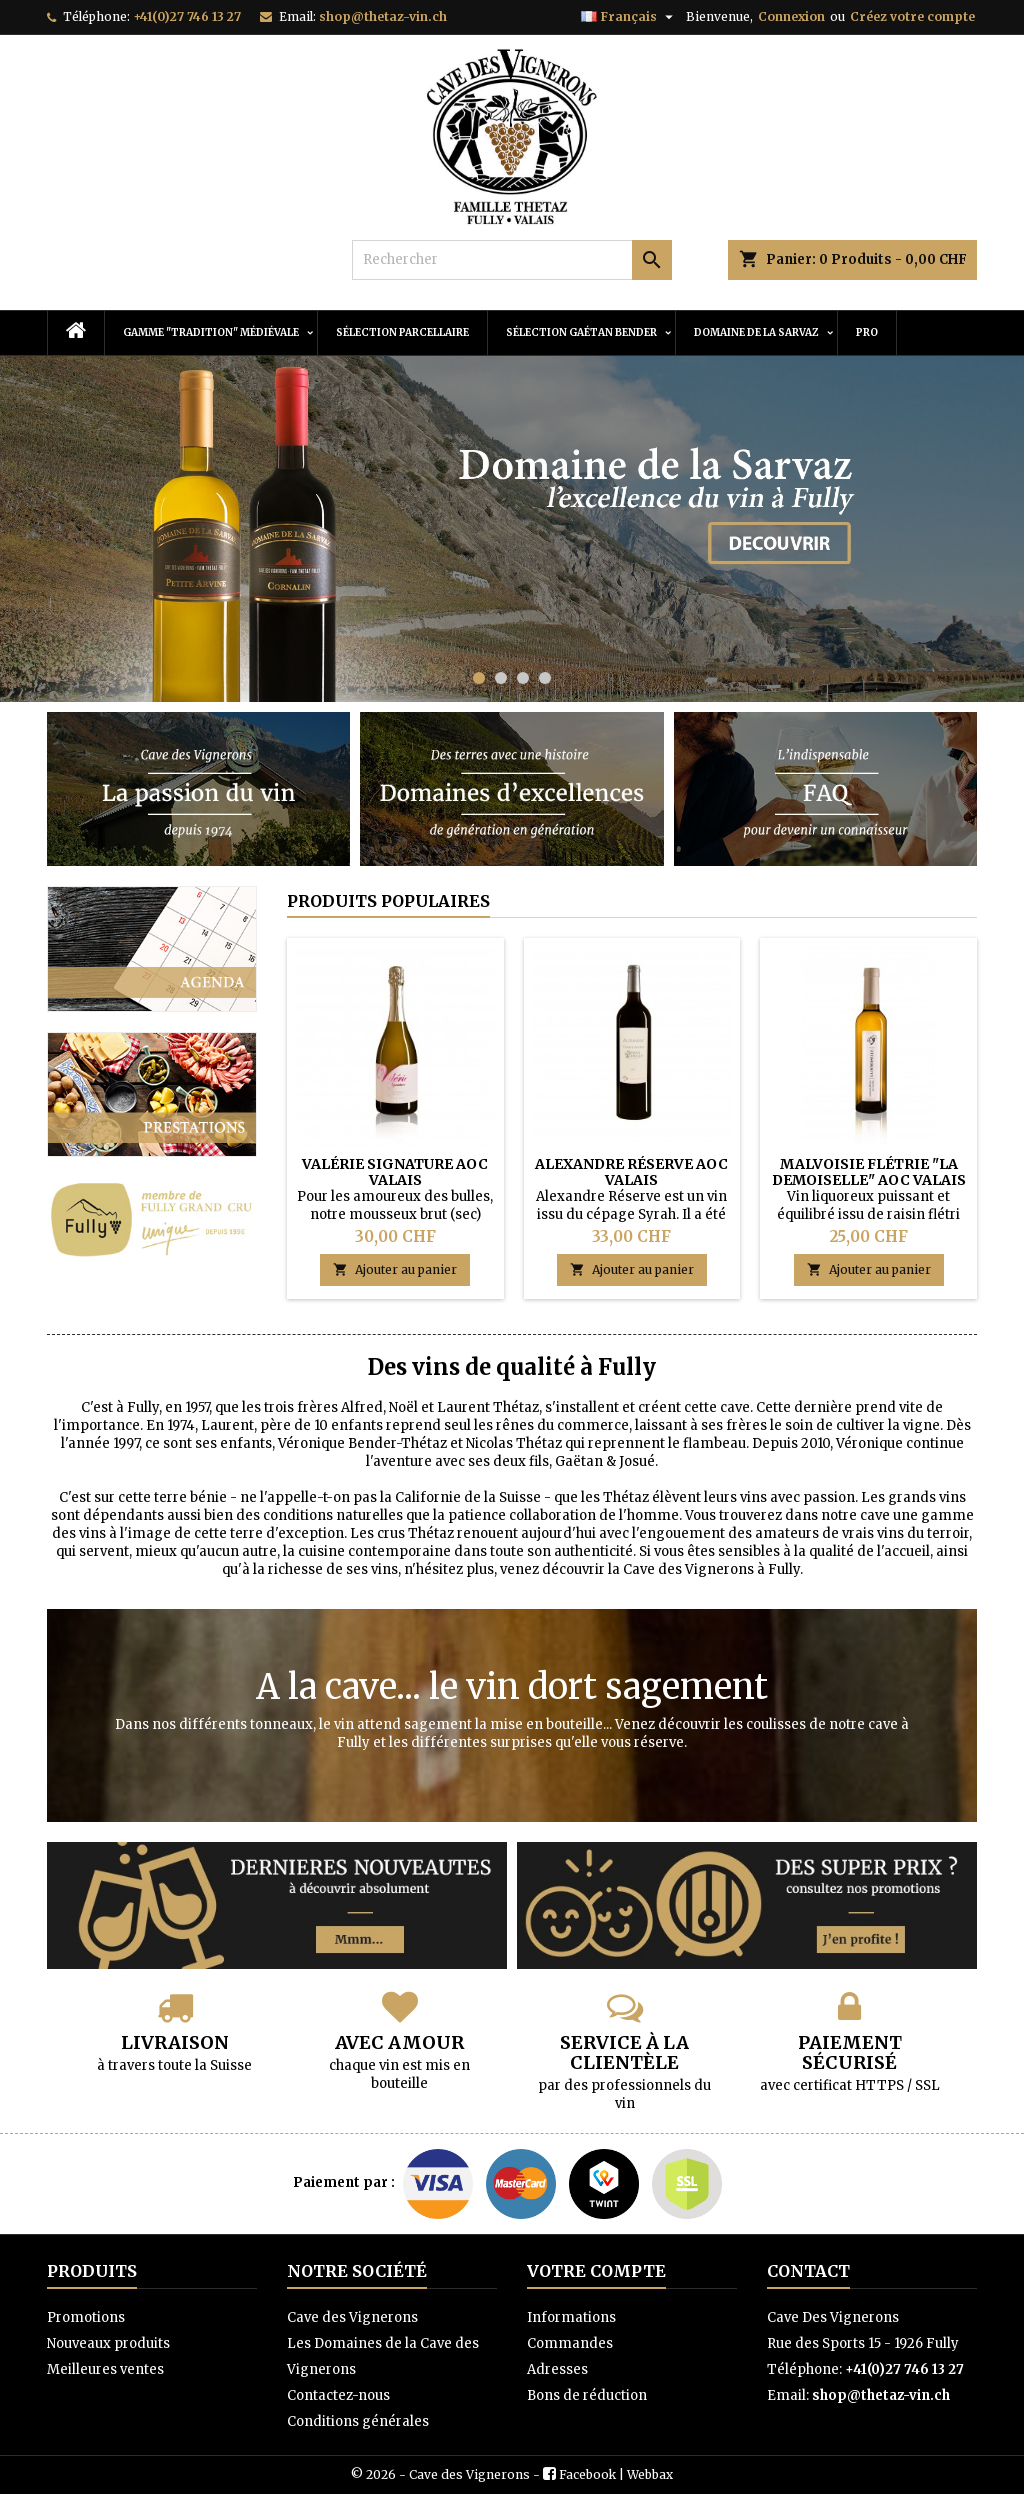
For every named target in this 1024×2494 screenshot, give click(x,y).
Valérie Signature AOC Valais (395, 1172)
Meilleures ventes (105, 2369)
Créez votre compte (912, 16)
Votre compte (596, 2271)
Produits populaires (388, 901)
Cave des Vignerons (352, 2317)
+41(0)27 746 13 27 (187, 16)
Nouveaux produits (108, 2343)
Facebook (587, 2474)
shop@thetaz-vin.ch (383, 16)
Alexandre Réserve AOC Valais (631, 1172)
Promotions (86, 2317)
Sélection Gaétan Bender (581, 332)
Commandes (570, 2343)
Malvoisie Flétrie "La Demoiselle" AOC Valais (869, 1172)
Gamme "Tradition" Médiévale (211, 332)
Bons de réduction (587, 2395)
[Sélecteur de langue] (629, 17)
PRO (867, 332)
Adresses (557, 2369)
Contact (808, 2271)
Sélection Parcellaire (402, 332)
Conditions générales (358, 2421)
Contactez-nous (338, 2395)
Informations (571, 2317)
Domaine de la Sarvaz (756, 332)
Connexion (791, 16)
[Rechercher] (512, 260)
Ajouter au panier (395, 1269)
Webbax (650, 2474)
